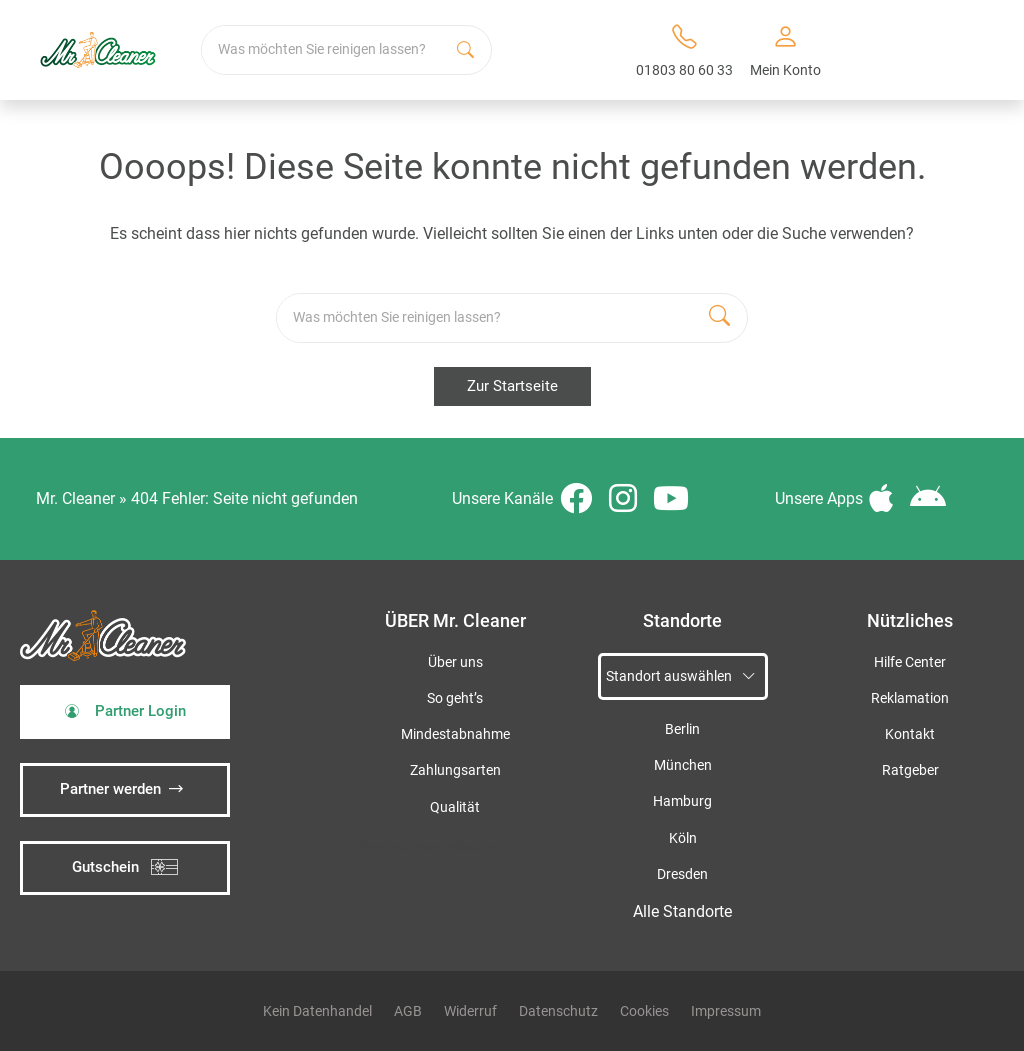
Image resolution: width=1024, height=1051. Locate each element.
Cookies (644, 1011)
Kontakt (910, 734)
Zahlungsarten (455, 770)
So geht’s (455, 698)
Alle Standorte (682, 911)
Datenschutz (558, 1011)
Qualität (455, 807)
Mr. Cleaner (75, 498)
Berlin (682, 729)
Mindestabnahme (455, 734)
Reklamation (910, 698)
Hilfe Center (910, 662)
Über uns (455, 662)
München (683, 765)
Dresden (682, 874)
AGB (408, 1011)
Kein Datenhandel (317, 1011)
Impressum (726, 1011)
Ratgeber (910, 770)
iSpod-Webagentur (457, 846)
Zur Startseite (512, 386)
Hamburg (682, 801)
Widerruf (470, 1011)
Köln (683, 838)
